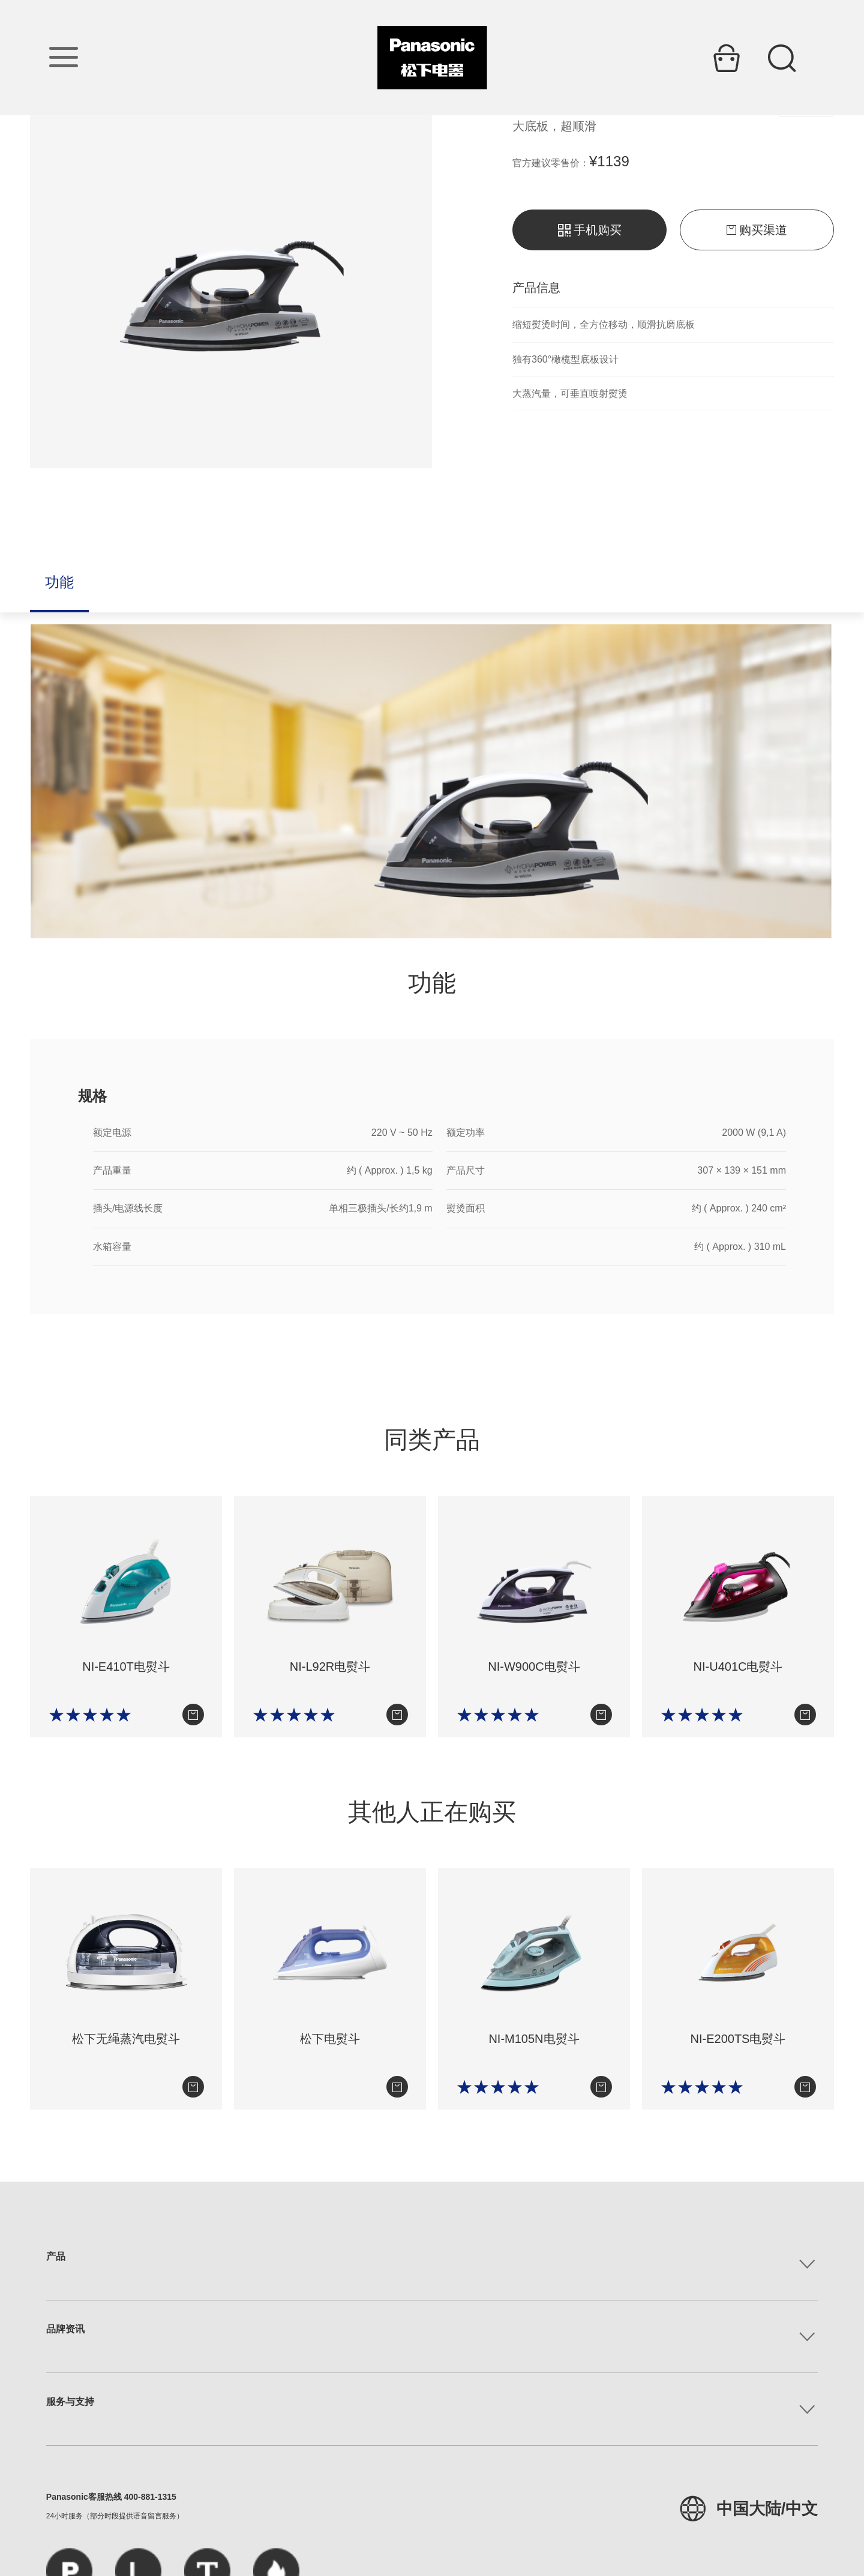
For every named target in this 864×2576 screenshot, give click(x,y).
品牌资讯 (65, 2329)
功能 (59, 582)
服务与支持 (70, 2402)
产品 (55, 2256)
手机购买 (590, 230)
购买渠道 (757, 230)
